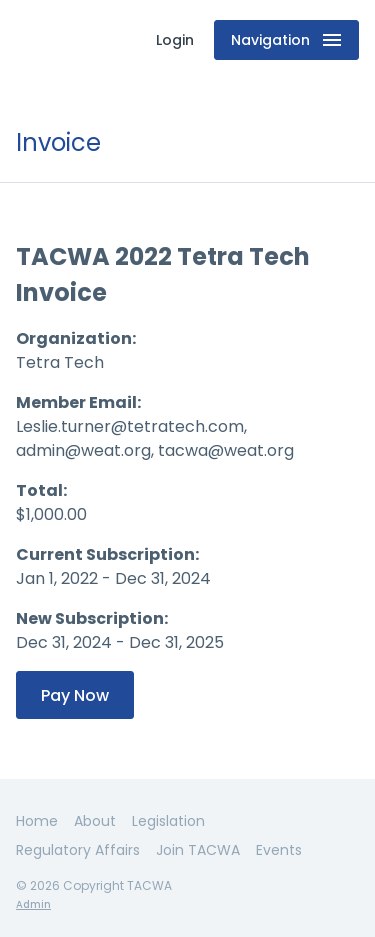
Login (175, 40)
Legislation (168, 821)
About (95, 821)
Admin (33, 904)
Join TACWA (198, 850)
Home (37, 821)
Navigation (286, 40)
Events (279, 850)
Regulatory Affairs (78, 850)
